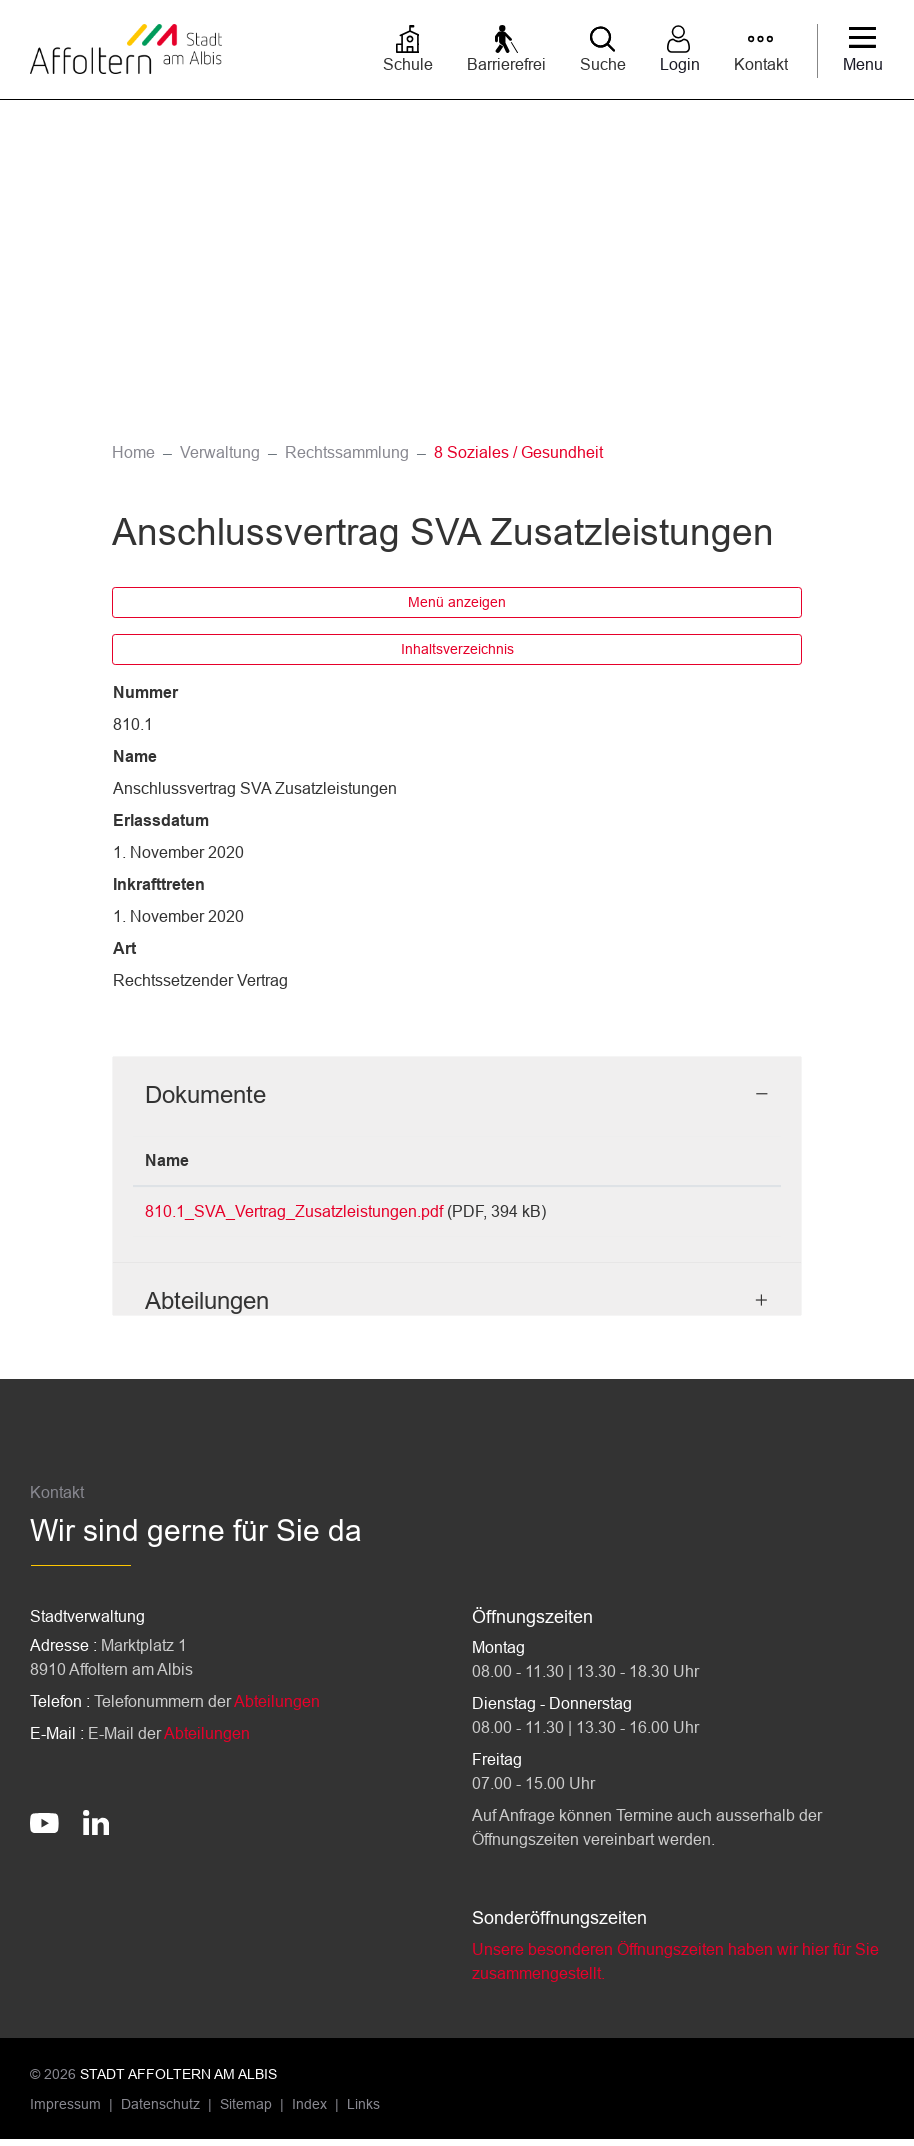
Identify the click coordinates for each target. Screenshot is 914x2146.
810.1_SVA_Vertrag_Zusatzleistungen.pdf (294, 1211)
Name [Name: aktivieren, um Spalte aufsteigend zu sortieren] (167, 1160)
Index (309, 2111)
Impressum (65, 2111)
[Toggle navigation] (863, 51)
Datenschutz (160, 2111)
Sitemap (246, 2111)
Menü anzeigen (457, 602)
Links (363, 2111)
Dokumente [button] (205, 1094)
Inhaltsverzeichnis (457, 649)
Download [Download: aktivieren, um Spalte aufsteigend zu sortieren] (702, 1160)
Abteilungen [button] (207, 1307)
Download (716, 1215)
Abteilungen (277, 1708)
